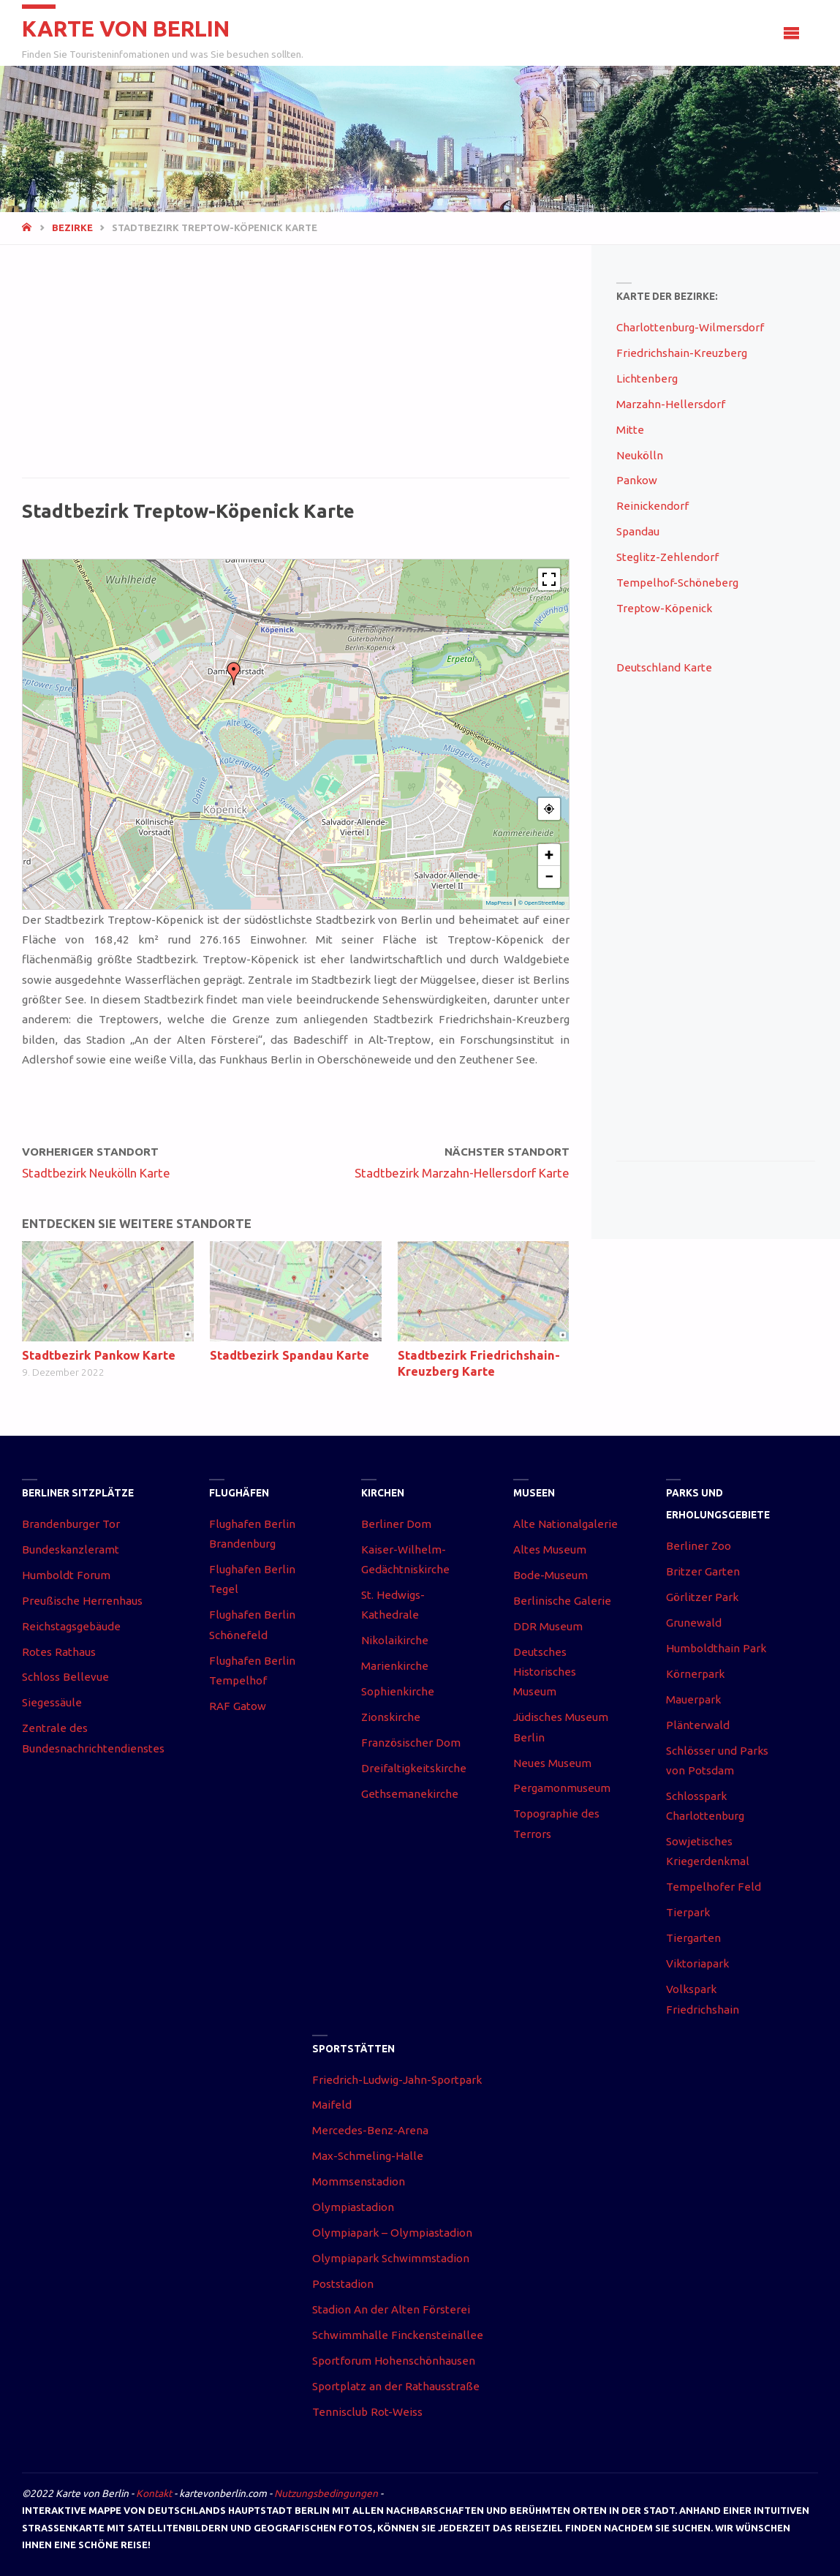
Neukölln (639, 455)
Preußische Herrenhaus (82, 1600)
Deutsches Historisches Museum (544, 1672)
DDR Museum (548, 1626)
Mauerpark (693, 1699)
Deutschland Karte (664, 667)
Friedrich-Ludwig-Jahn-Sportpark (397, 2080)
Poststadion (343, 2284)
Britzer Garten (703, 1571)
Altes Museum (549, 1549)
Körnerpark (695, 1674)
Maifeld (332, 2104)
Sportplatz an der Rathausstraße (396, 2386)
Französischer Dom (411, 1742)
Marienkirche (394, 1666)
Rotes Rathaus (59, 1652)
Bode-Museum (550, 1575)
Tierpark (688, 1912)
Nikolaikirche (394, 1640)
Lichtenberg (647, 378)
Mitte (630, 429)
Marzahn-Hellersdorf (670, 404)
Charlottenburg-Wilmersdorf (690, 327)
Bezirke (72, 227)
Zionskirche (390, 1717)
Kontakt (154, 2493)
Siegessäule (52, 1702)
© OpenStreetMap (541, 903)
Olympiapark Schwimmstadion (390, 2258)
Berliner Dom (396, 1524)
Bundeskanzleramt (70, 1549)
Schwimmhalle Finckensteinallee (397, 2335)
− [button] (549, 876)
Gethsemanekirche (409, 1794)
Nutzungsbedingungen (326, 2493)
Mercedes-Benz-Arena (370, 2130)
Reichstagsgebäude (71, 1626)
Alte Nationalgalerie (565, 1524)
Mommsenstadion (358, 2181)
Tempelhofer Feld (713, 1886)
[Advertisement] (295, 369)
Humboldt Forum (66, 1575)
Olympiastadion (353, 2207)
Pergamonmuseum (561, 1788)
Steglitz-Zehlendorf (667, 557)
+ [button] (549, 855)
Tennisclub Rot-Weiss (367, 2412)
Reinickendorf (652, 506)
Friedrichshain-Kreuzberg (681, 353)
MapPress (499, 903)
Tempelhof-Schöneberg (677, 582)
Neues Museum (552, 1763)
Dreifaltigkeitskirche (413, 1768)
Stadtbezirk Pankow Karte (98, 1355)
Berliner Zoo (698, 1546)
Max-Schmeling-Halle (367, 2156)
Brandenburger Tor (71, 1524)
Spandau (637, 531)
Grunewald (694, 1622)
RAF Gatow (237, 1706)
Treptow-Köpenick (664, 608)
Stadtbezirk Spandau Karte (289, 1355)
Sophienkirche (397, 1691)
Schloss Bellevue (65, 1677)
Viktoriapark (697, 1963)
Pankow (636, 480)
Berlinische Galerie (562, 1600)
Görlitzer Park (702, 1597)
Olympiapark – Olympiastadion (392, 2232)
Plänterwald (698, 1725)
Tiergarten (693, 1938)
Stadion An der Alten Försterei (391, 2309)
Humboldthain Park (716, 1648)
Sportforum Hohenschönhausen (393, 2360)
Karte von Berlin (127, 28)
